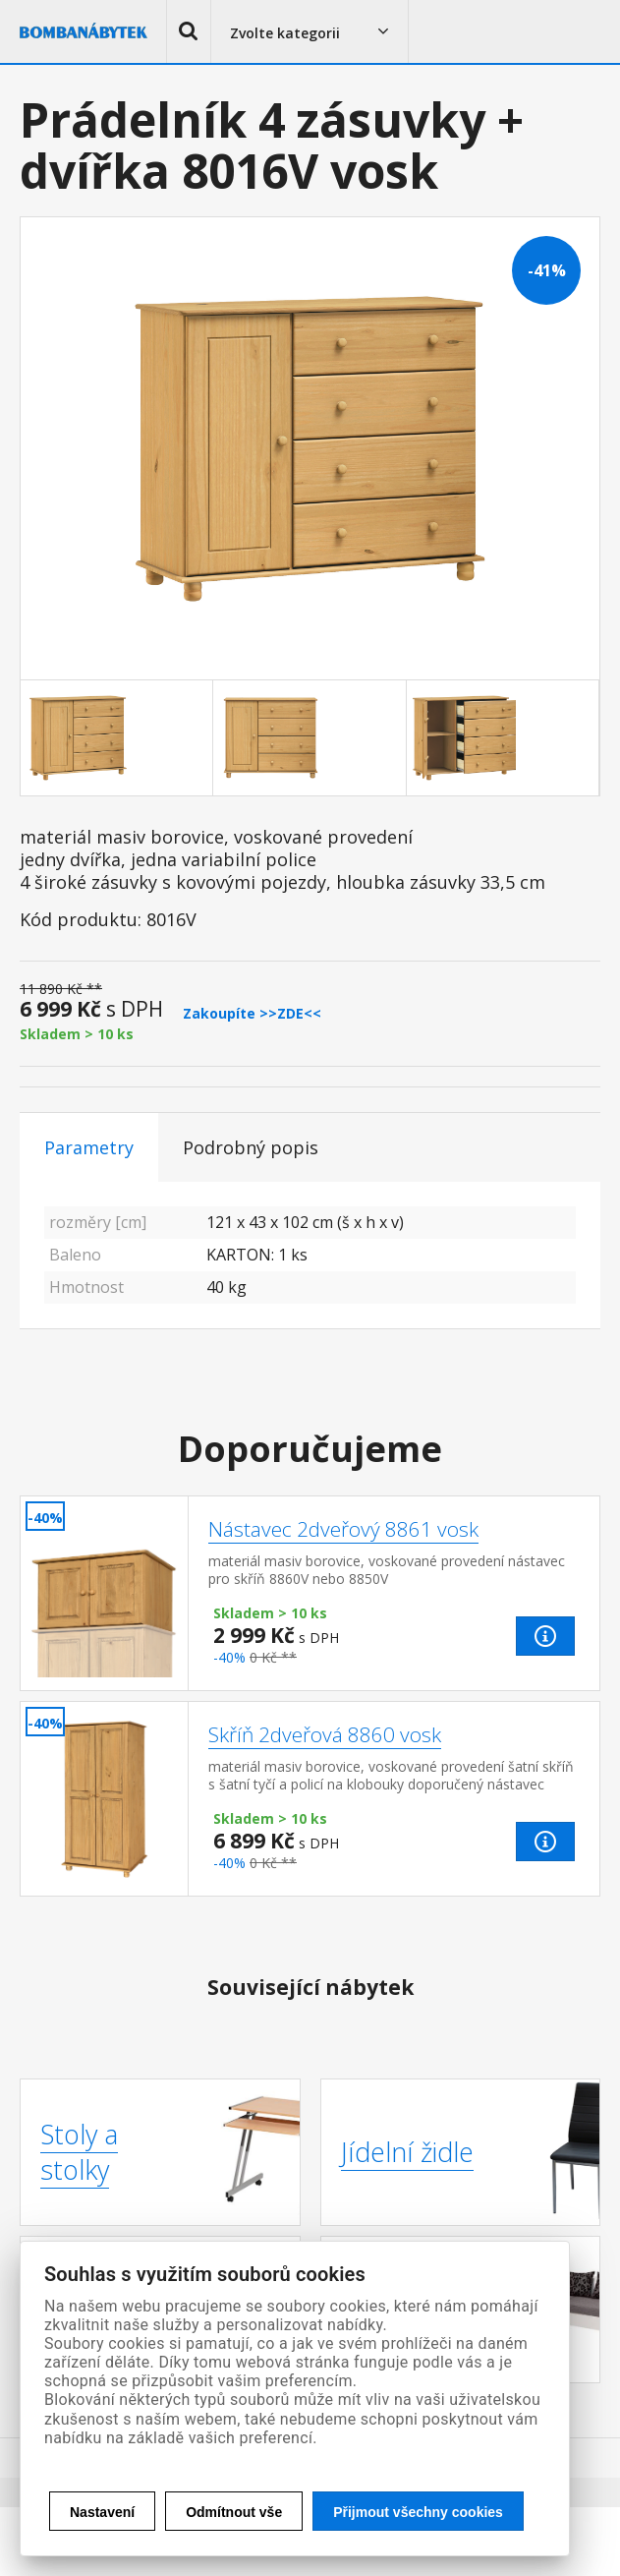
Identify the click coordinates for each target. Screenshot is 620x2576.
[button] (188, 31)
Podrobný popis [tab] (250, 1147)
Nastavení (102, 2512)
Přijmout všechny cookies (418, 2512)
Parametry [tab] (89, 1147)
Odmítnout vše (234, 2512)
